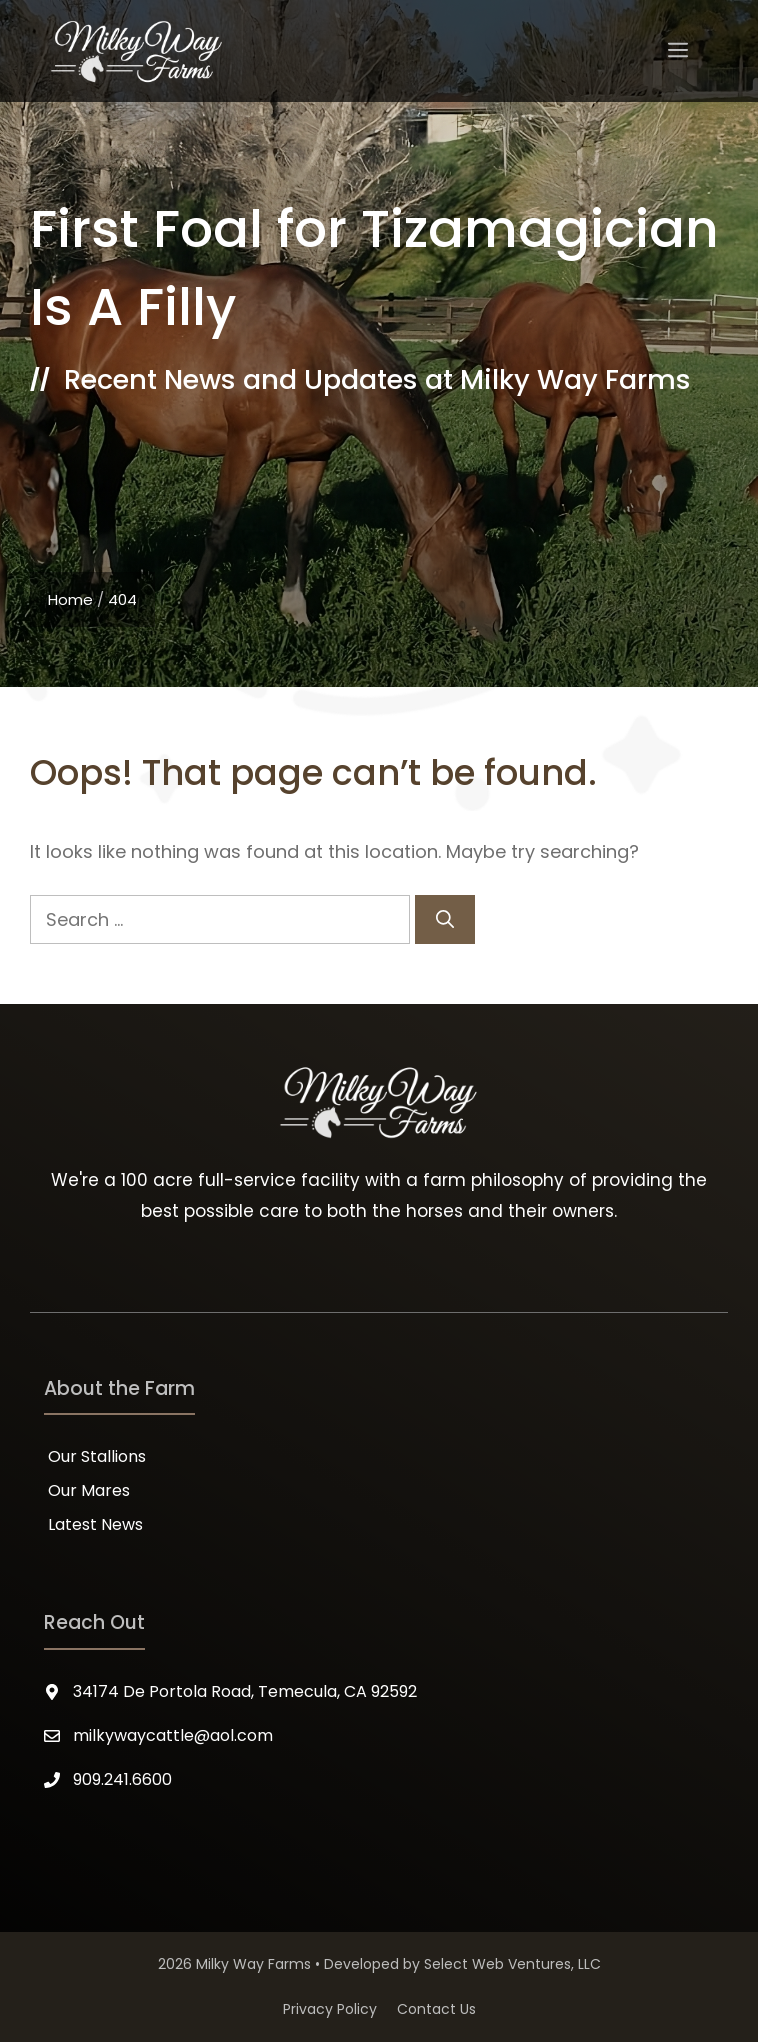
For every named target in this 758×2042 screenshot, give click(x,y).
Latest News (95, 1524)
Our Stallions (97, 1456)
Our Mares (89, 1490)
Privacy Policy (330, 2009)
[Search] (445, 919)
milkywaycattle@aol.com (173, 1735)
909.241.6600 (122, 1779)
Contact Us (436, 2009)
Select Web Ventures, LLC (512, 1964)
